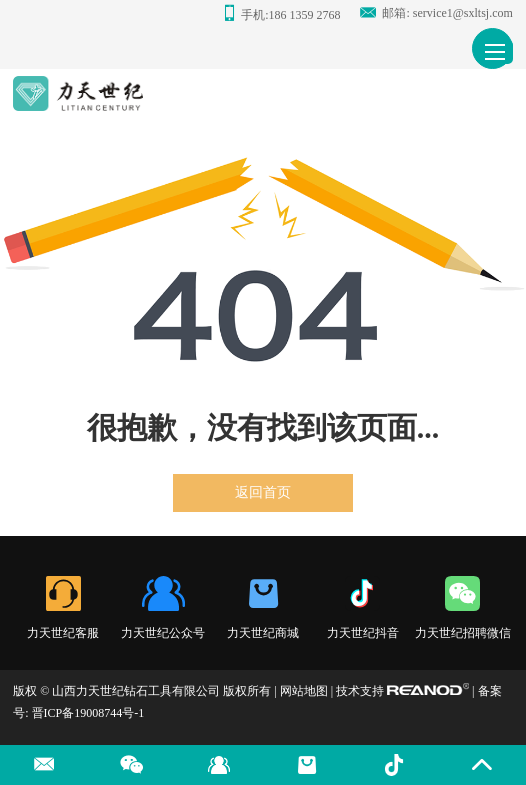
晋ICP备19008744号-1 (88, 713)
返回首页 (263, 492)
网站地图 (304, 691)
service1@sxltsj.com (463, 13)
